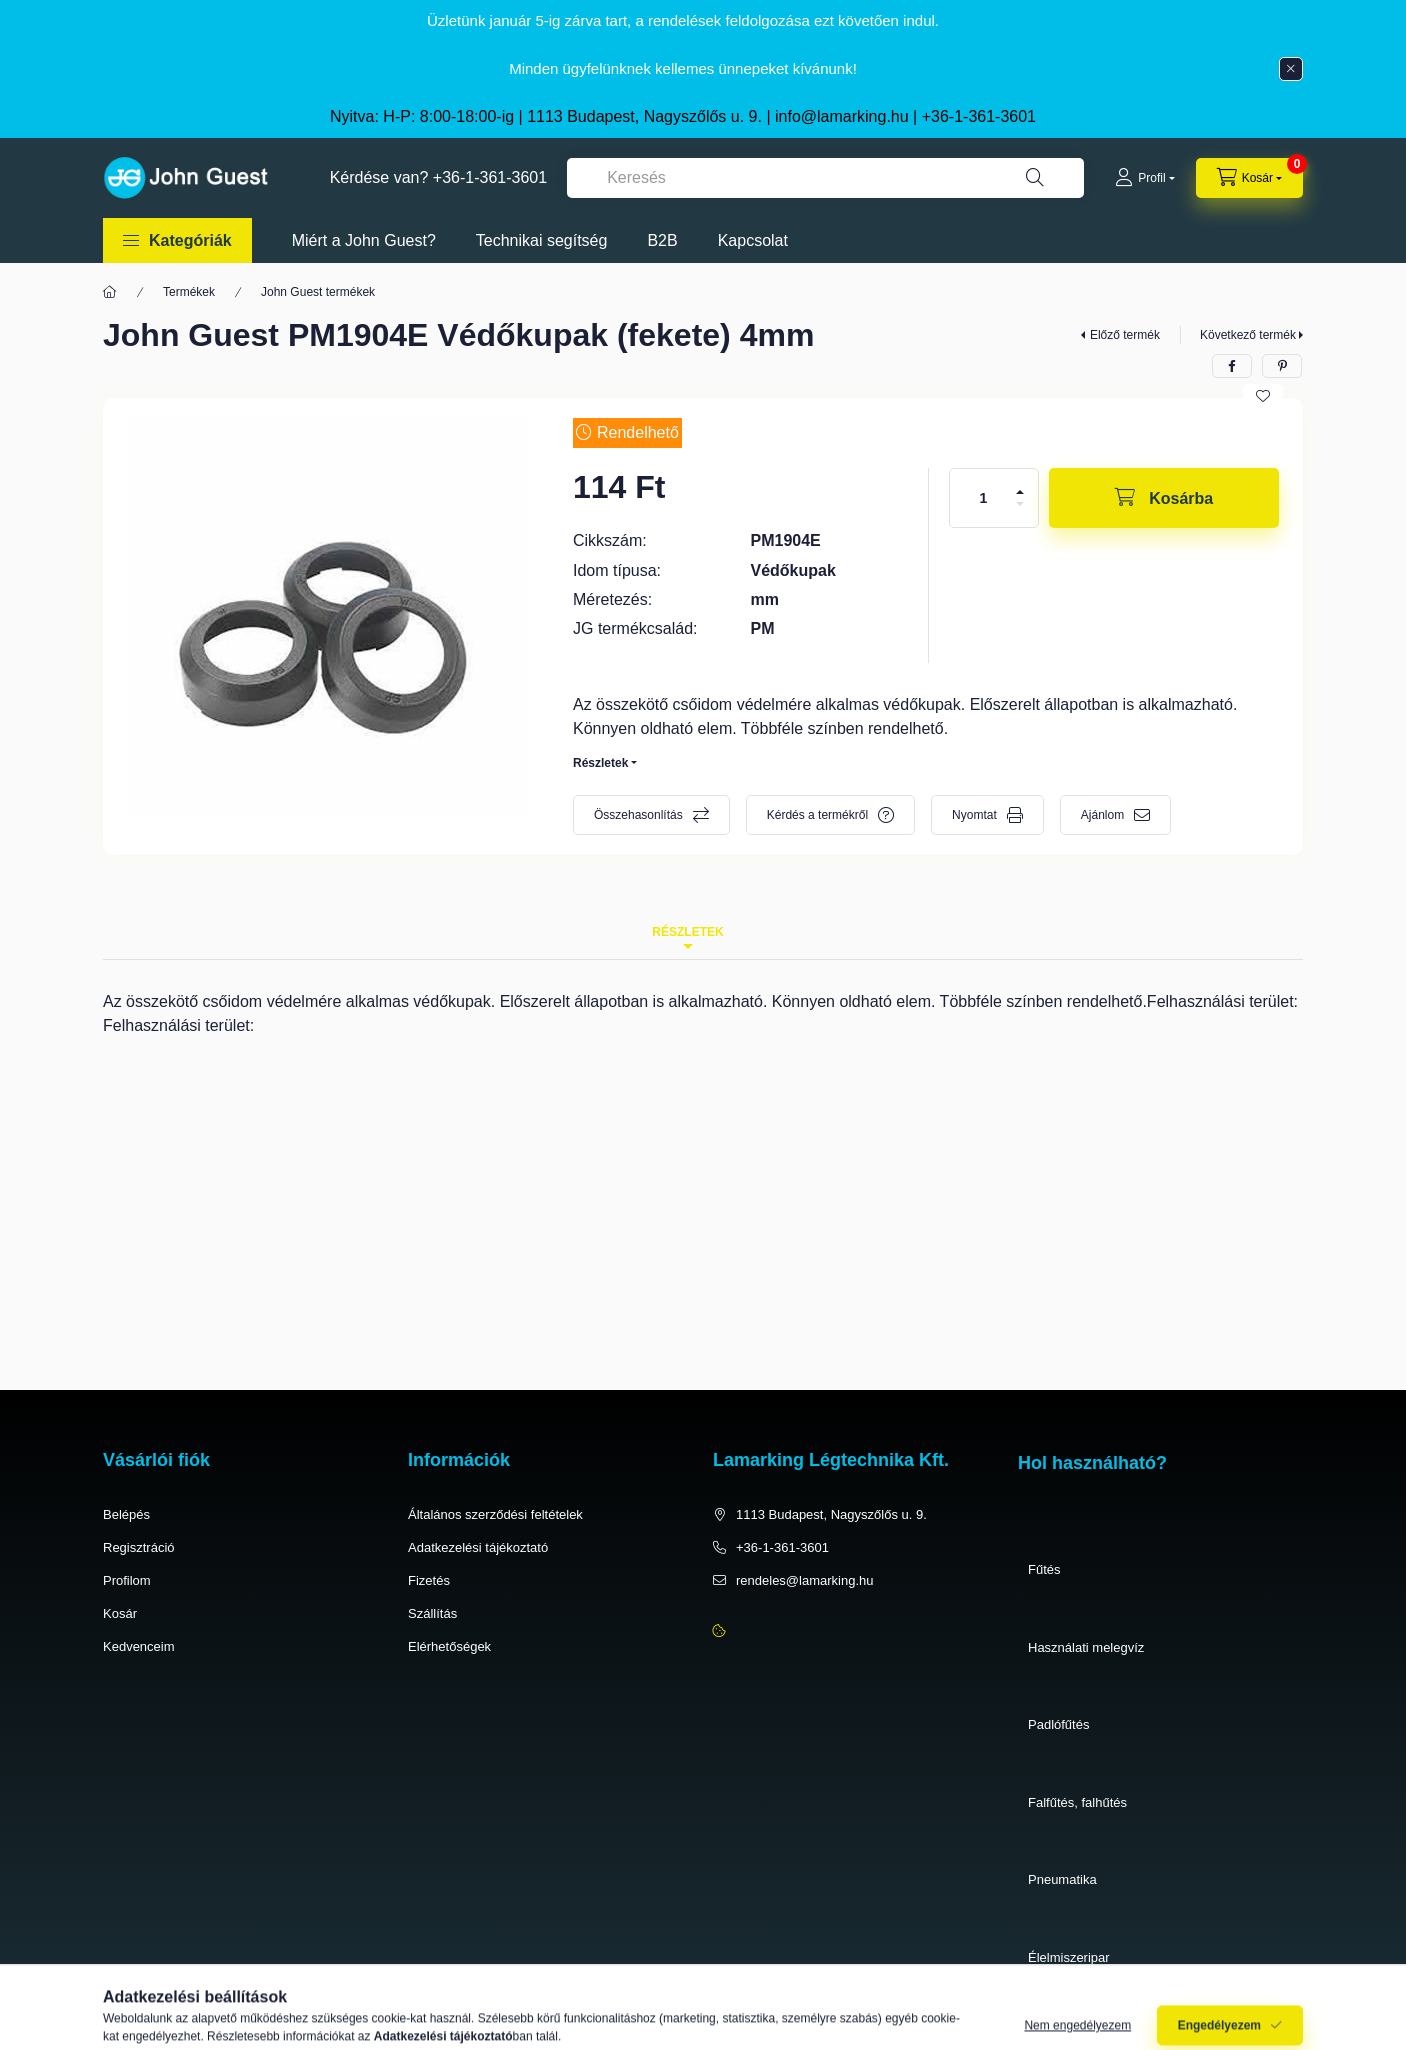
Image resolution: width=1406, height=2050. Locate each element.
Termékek (189, 292)
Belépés (126, 1514)
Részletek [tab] (687, 932)
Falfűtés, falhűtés (1077, 1802)
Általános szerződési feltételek (495, 1514)
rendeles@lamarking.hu (805, 1580)
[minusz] (1020, 504)
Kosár (120, 1613)
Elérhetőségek (449, 1646)
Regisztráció (139, 1547)
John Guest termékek (318, 292)
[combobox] (825, 178)
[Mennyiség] (984, 498)
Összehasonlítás (638, 815)
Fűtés (1044, 1569)
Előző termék (1125, 335)
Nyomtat (974, 815)
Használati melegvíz (1086, 1647)
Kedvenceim (139, 1646)
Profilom (127, 1580)
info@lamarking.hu (842, 116)
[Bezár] (1291, 69)
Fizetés (429, 1580)
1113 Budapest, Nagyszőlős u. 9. (831, 1514)
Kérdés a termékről (817, 815)
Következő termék (1248, 335)
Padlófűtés (1058, 1724)
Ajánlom (1102, 815)
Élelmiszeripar (1069, 1957)
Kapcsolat (753, 240)
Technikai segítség (542, 240)
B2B (662, 240)
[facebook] (1232, 366)
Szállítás (432, 1613)
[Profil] (1144, 178)
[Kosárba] (1164, 498)
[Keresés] (1035, 178)
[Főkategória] (110, 292)
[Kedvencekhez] (1263, 396)
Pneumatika (1062, 1879)
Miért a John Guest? (364, 240)
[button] (177, 240)
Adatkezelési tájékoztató (478, 1547)
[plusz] (1020, 492)
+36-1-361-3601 (979, 116)
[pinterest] (1282, 366)
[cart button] (1249, 178)
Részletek (600, 763)
